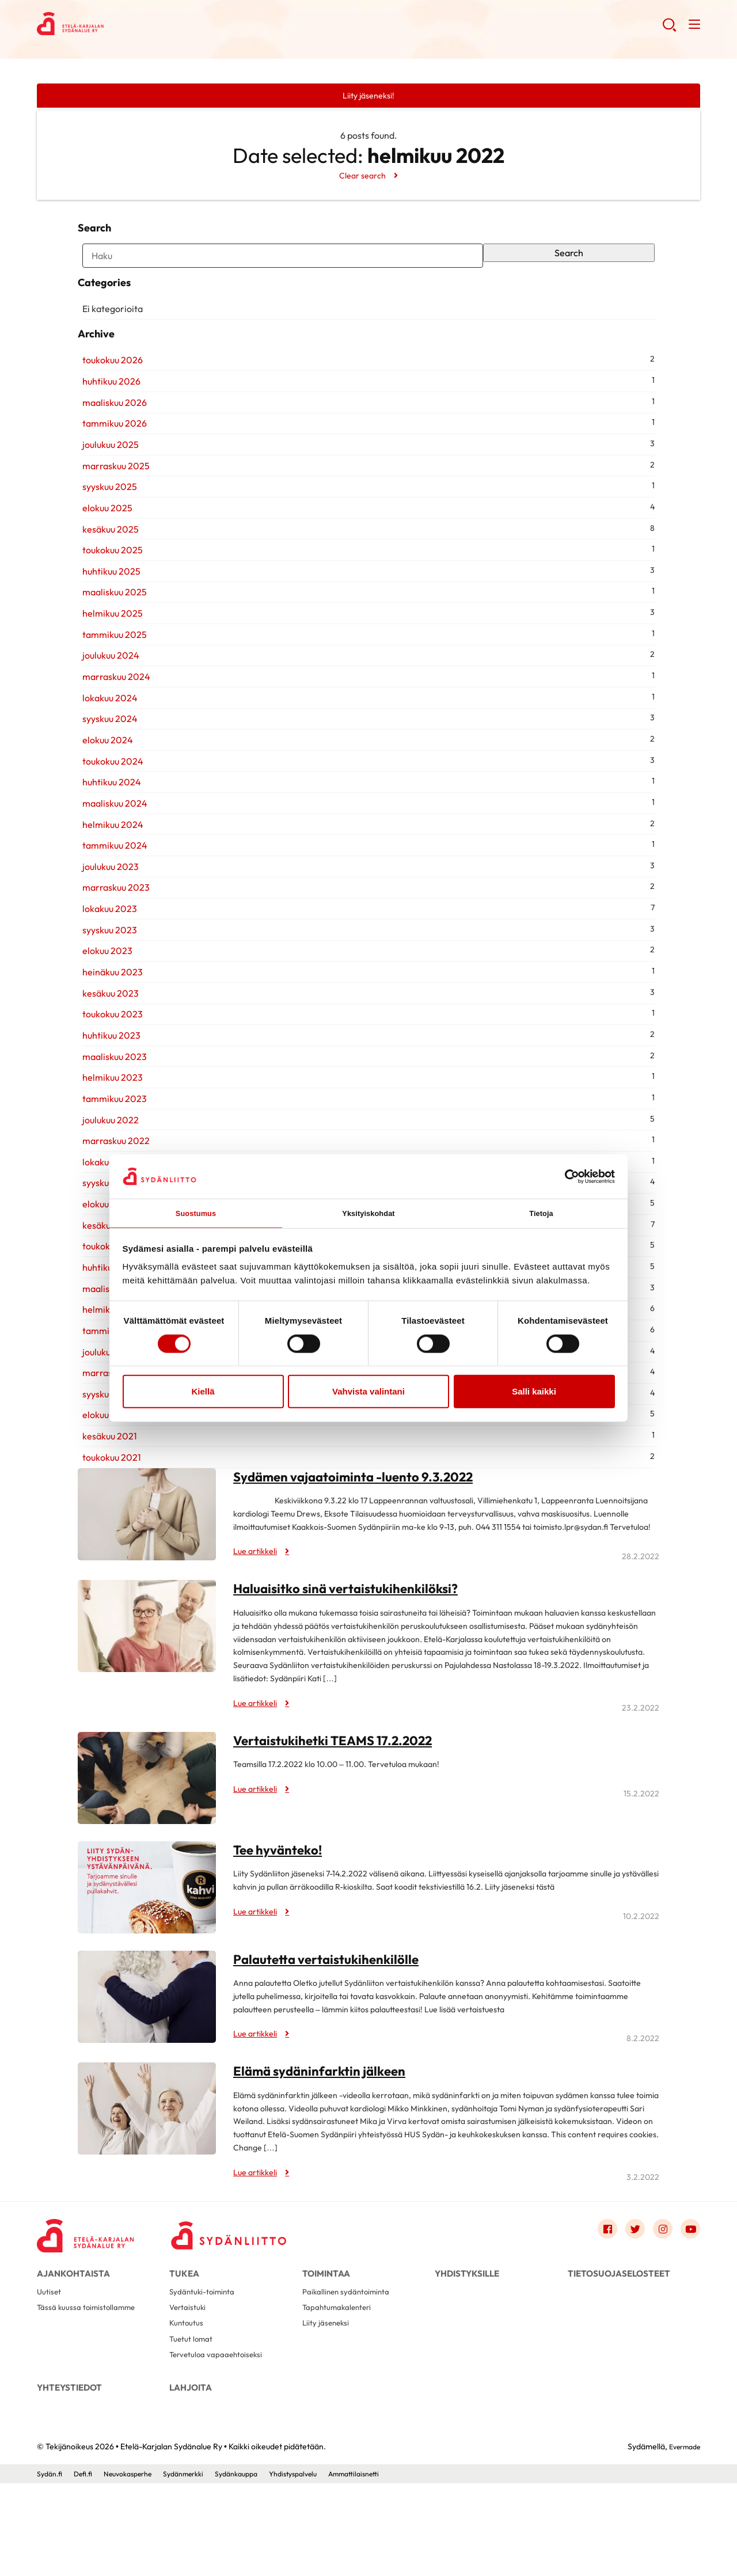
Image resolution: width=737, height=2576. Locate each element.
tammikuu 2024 (110, 907)
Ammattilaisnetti (393, 2566)
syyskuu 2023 (105, 991)
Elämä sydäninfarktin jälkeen (325, 2132)
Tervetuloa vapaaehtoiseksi (221, 2438)
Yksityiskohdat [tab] (368, 1212)
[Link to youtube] (688, 2292)
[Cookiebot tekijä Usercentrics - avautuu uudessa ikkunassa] (564, 1174)
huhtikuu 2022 (107, 1329)
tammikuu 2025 (110, 696)
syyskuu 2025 (105, 548)
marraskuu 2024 (112, 738)
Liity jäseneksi (328, 2401)
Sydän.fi (51, 2566)
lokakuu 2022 (105, 1223)
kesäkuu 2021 (105, 1497)
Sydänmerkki (202, 2566)
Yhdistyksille (467, 2338)
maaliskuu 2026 (110, 464)
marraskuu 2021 (110, 1435)
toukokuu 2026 (108, 422)
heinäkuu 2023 (108, 1033)
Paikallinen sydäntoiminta (351, 2365)
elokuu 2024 (103, 801)
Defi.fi (87, 2566)
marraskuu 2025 (111, 527)
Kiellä (202, 1393)
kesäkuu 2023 (106, 1055)
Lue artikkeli (258, 1612)
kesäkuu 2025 (106, 590)
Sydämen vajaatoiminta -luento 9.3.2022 (363, 1538)
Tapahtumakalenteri (341, 2383)
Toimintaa (326, 2338)
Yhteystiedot (69, 2473)
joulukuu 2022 (106, 1181)
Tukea (184, 2338)
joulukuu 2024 (106, 717)
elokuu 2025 (103, 569)
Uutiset (50, 2365)
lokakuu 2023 (105, 970)
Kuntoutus (188, 2401)
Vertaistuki (189, 2383)
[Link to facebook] (595, 2292)
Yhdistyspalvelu (325, 2566)
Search (572, 266)
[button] (667, 29)
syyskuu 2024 (105, 781)
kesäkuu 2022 (106, 1287)
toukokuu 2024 (108, 823)
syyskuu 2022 (105, 1245)
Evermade (681, 2539)
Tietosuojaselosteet (619, 2338)
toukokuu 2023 (108, 1076)
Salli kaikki (534, 1393)
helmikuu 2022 (108, 1371)
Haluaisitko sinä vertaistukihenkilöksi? (354, 1650)
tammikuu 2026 (110, 485)
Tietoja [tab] (541, 1212)
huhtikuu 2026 (107, 443)
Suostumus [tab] (196, 1212)
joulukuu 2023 (106, 928)
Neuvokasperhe (138, 2566)
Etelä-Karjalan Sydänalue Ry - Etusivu (129, 26)
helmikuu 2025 (108, 675)
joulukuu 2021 (105, 1413)
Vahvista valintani (368, 1393)
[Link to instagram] (657, 2292)
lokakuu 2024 (105, 759)
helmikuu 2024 (108, 886)
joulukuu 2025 (106, 506)
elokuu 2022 (103, 1265)
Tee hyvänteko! (281, 1911)
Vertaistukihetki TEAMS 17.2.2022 (342, 1801)
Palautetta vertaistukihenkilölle (332, 2020)
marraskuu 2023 (111, 949)
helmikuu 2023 (108, 1139)
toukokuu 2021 (107, 1519)
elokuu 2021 (102, 1477)
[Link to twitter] (626, 2292)
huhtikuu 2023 (107, 1097)
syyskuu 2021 (104, 1455)
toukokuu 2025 (108, 612)
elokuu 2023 (103, 1013)
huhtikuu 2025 (107, 633)
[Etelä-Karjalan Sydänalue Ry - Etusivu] (94, 2295)
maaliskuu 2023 (110, 1118)
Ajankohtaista (73, 2338)
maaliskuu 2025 (110, 654)
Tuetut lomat (194, 2420)
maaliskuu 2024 (110, 865)
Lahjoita (190, 2473)
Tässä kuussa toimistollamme (91, 2383)
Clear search (362, 177)
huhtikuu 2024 (107, 844)
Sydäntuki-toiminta (206, 2365)
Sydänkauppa (261, 2566)
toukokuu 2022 (108, 1308)
